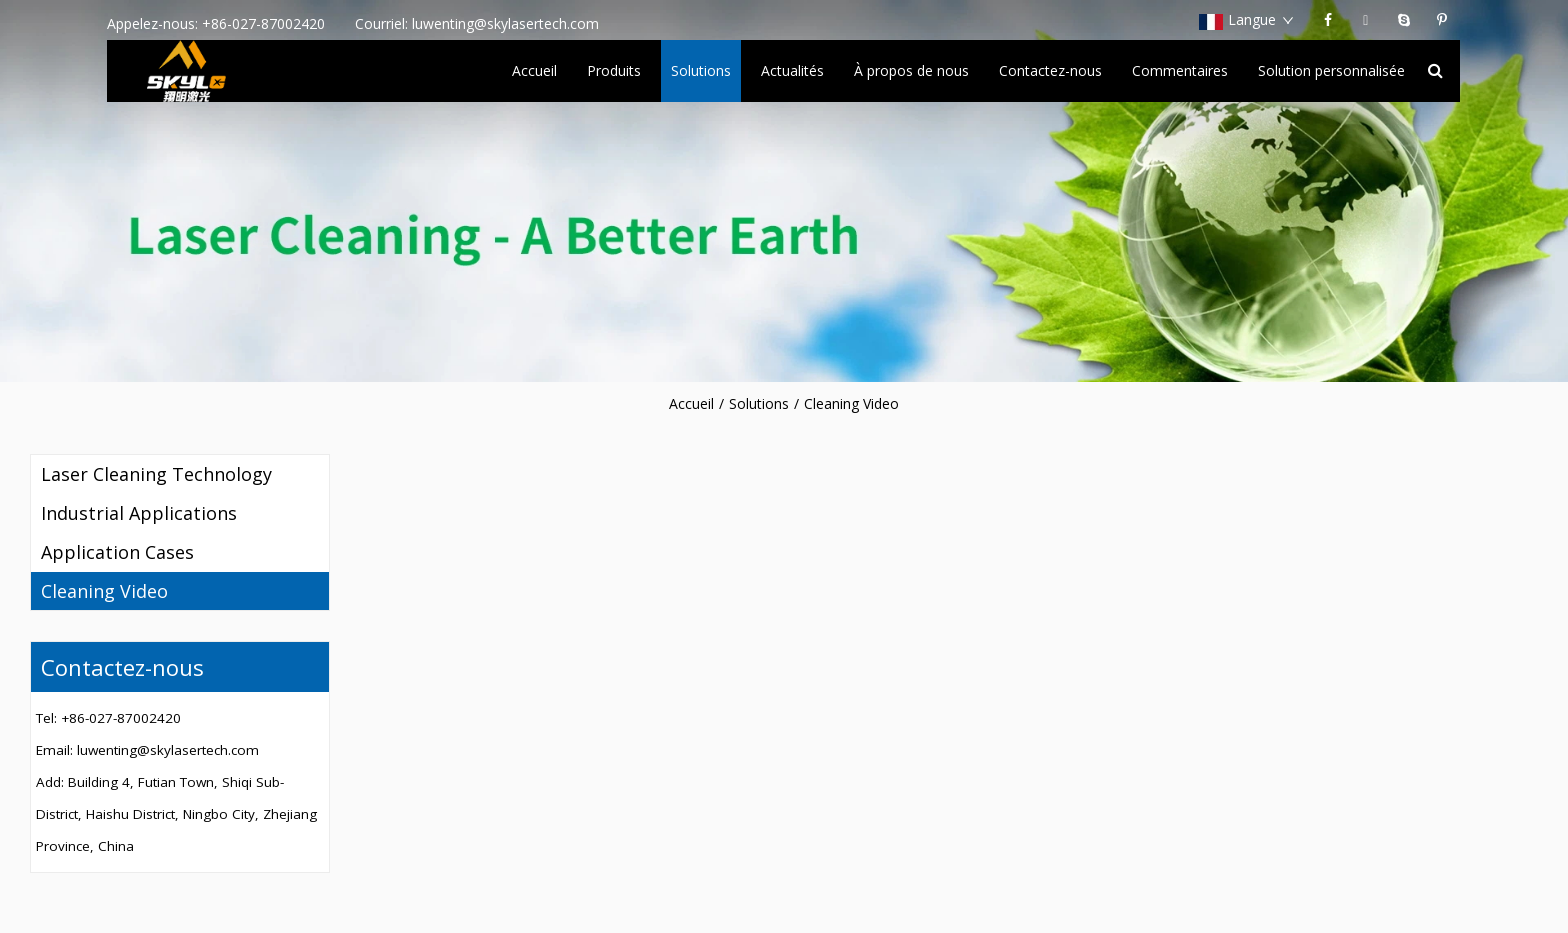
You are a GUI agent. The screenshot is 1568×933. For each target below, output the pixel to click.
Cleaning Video (851, 403)
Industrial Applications (139, 513)
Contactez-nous (1050, 70)
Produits (614, 70)
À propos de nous (911, 70)
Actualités (792, 70)
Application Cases (117, 552)
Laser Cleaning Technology (156, 474)
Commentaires (1180, 70)
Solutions (701, 70)
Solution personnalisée (1331, 70)
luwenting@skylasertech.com (505, 23)
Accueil (534, 70)
